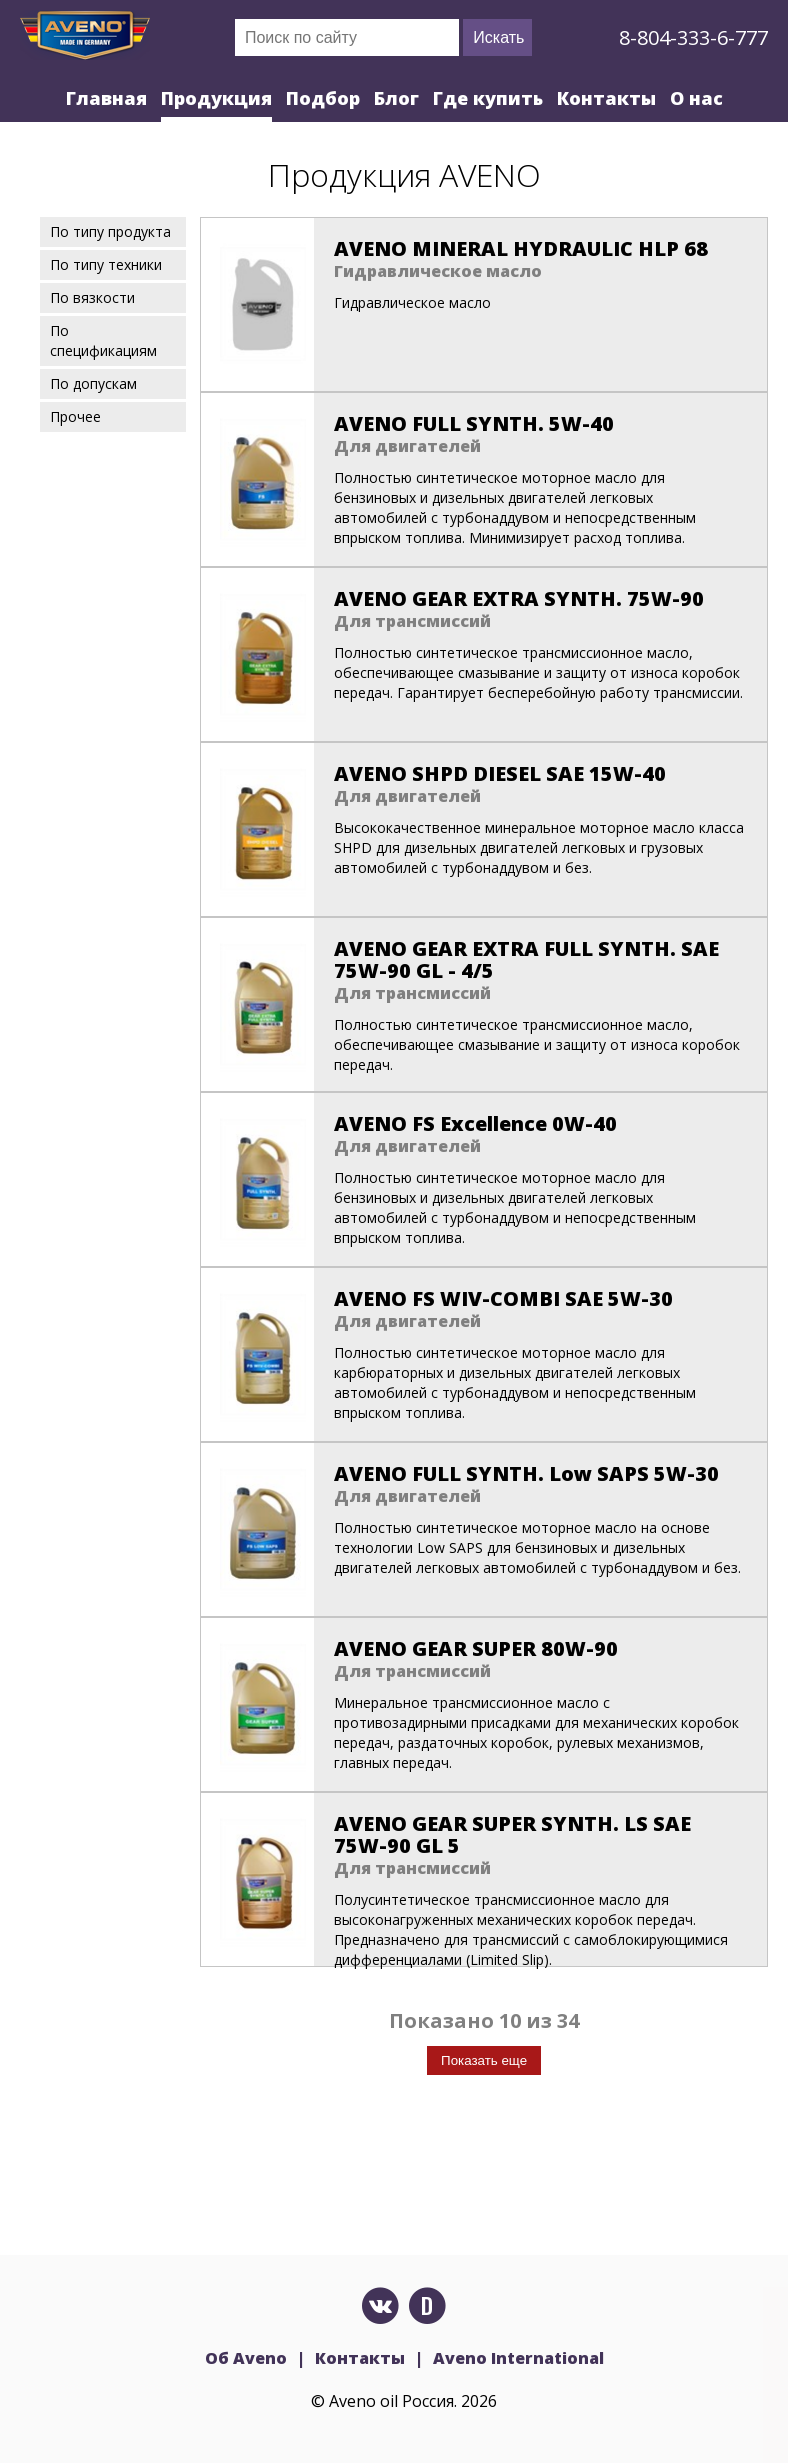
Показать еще (484, 2060)
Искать (498, 37)
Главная (106, 98)
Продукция (216, 98)
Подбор (323, 98)
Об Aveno (246, 2358)
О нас (696, 98)
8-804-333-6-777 (693, 37)
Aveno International (518, 2358)
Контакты (606, 98)
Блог (396, 98)
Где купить (488, 98)
